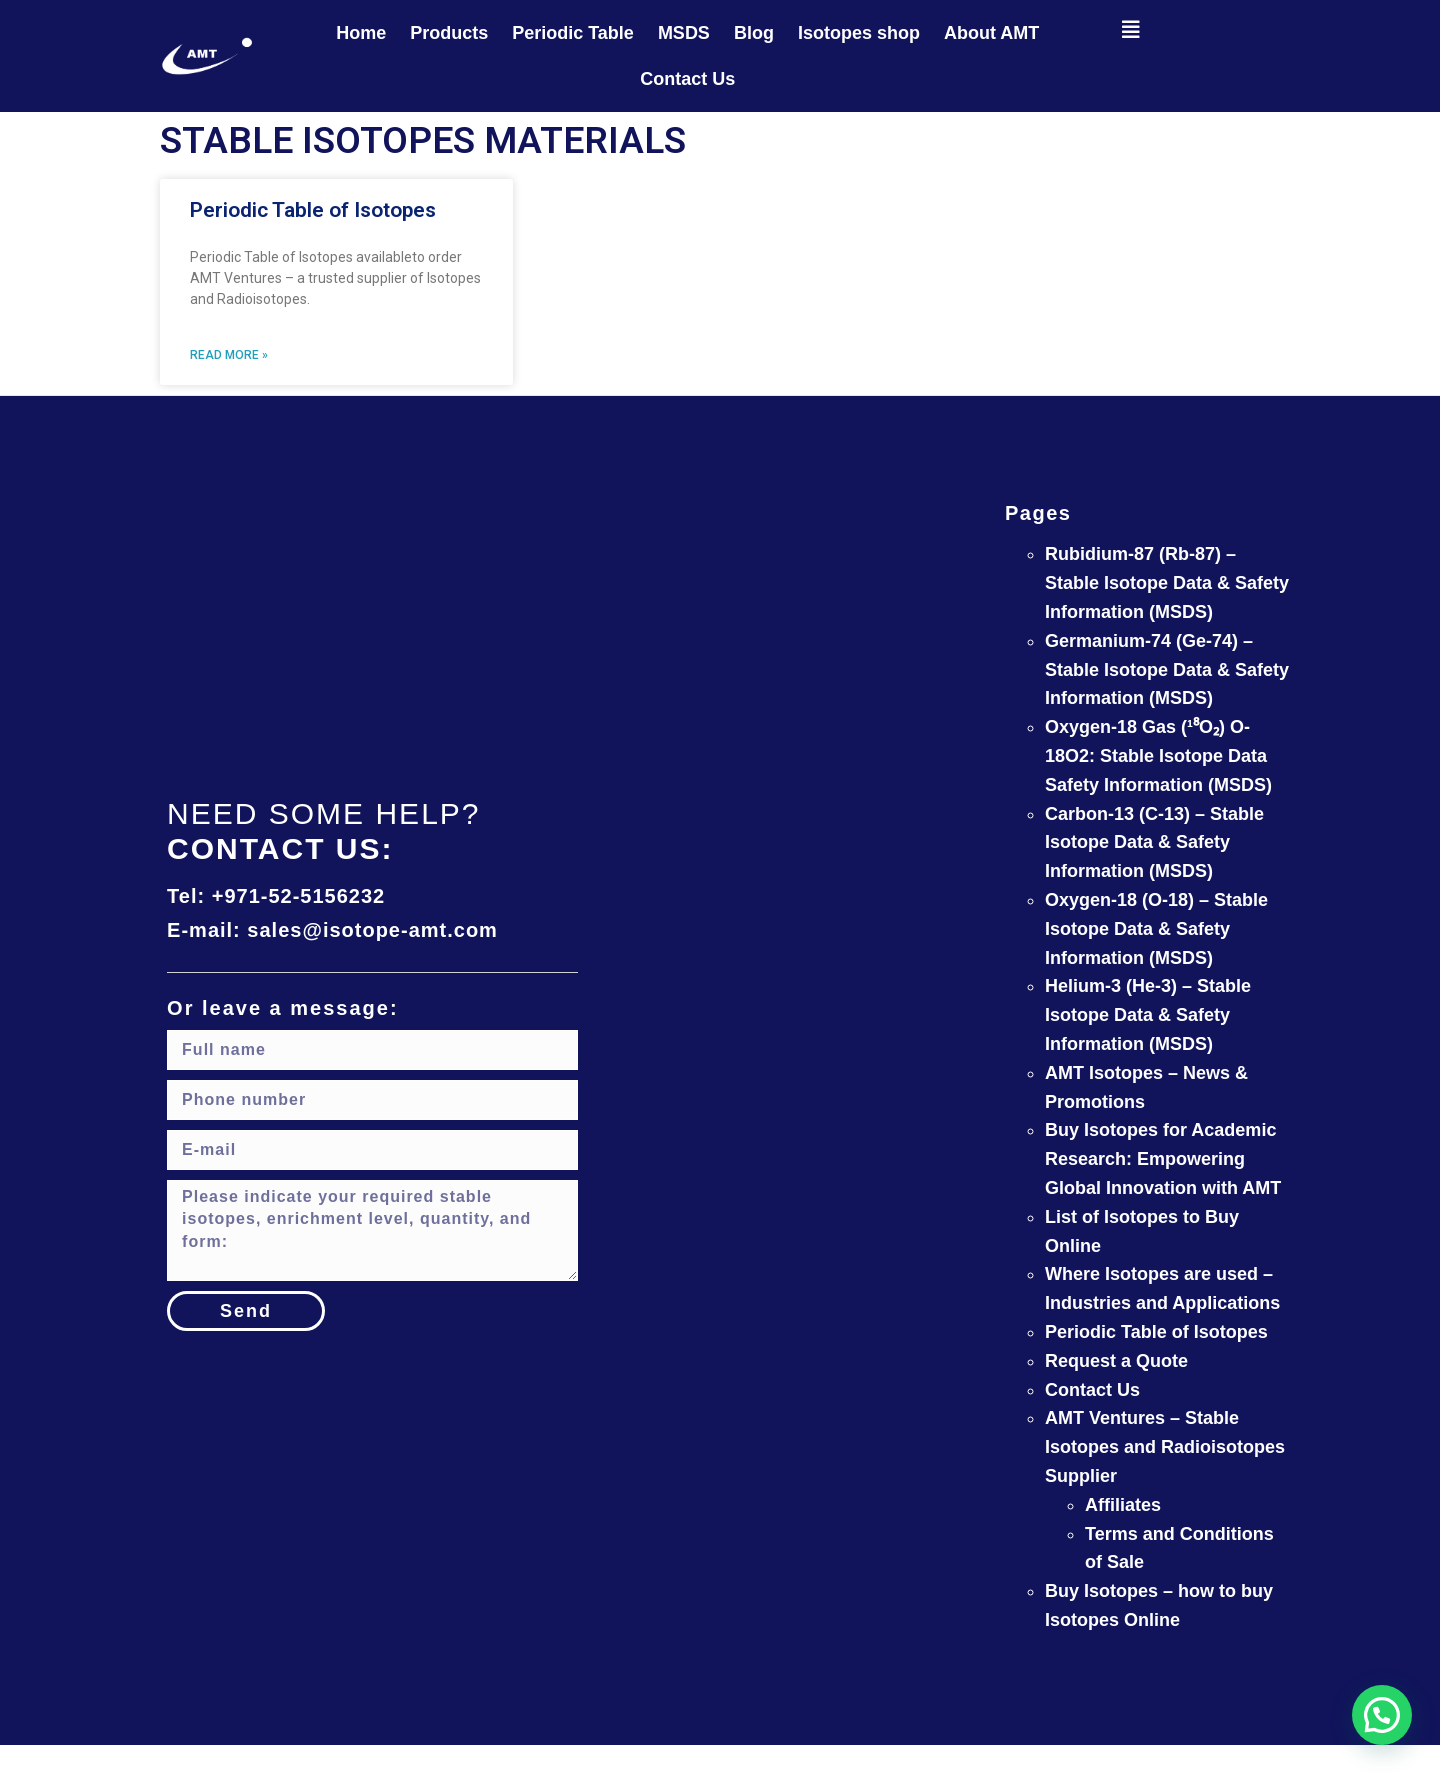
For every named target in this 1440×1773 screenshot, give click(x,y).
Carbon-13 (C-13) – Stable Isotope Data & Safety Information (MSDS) (1154, 843)
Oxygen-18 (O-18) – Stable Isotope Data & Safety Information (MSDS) (1156, 929)
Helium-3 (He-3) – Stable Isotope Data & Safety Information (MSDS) (1148, 1015)
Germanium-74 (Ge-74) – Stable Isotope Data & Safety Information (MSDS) (1167, 670)
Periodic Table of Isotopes (313, 210)
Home (361, 33)
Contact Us (687, 79)
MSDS (684, 33)
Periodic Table (573, 33)
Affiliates (1123, 1505)
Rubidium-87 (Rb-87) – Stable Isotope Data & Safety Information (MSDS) (1167, 583)
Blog (754, 33)
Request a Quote (1116, 1361)
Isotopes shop (859, 33)
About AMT (991, 33)
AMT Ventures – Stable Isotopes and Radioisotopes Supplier (1165, 1447)
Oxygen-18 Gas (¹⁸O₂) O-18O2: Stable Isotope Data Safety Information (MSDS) (1158, 756)
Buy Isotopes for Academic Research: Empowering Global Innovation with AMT (1163, 1159)
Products (449, 33)
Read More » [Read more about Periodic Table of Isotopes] (229, 355)
